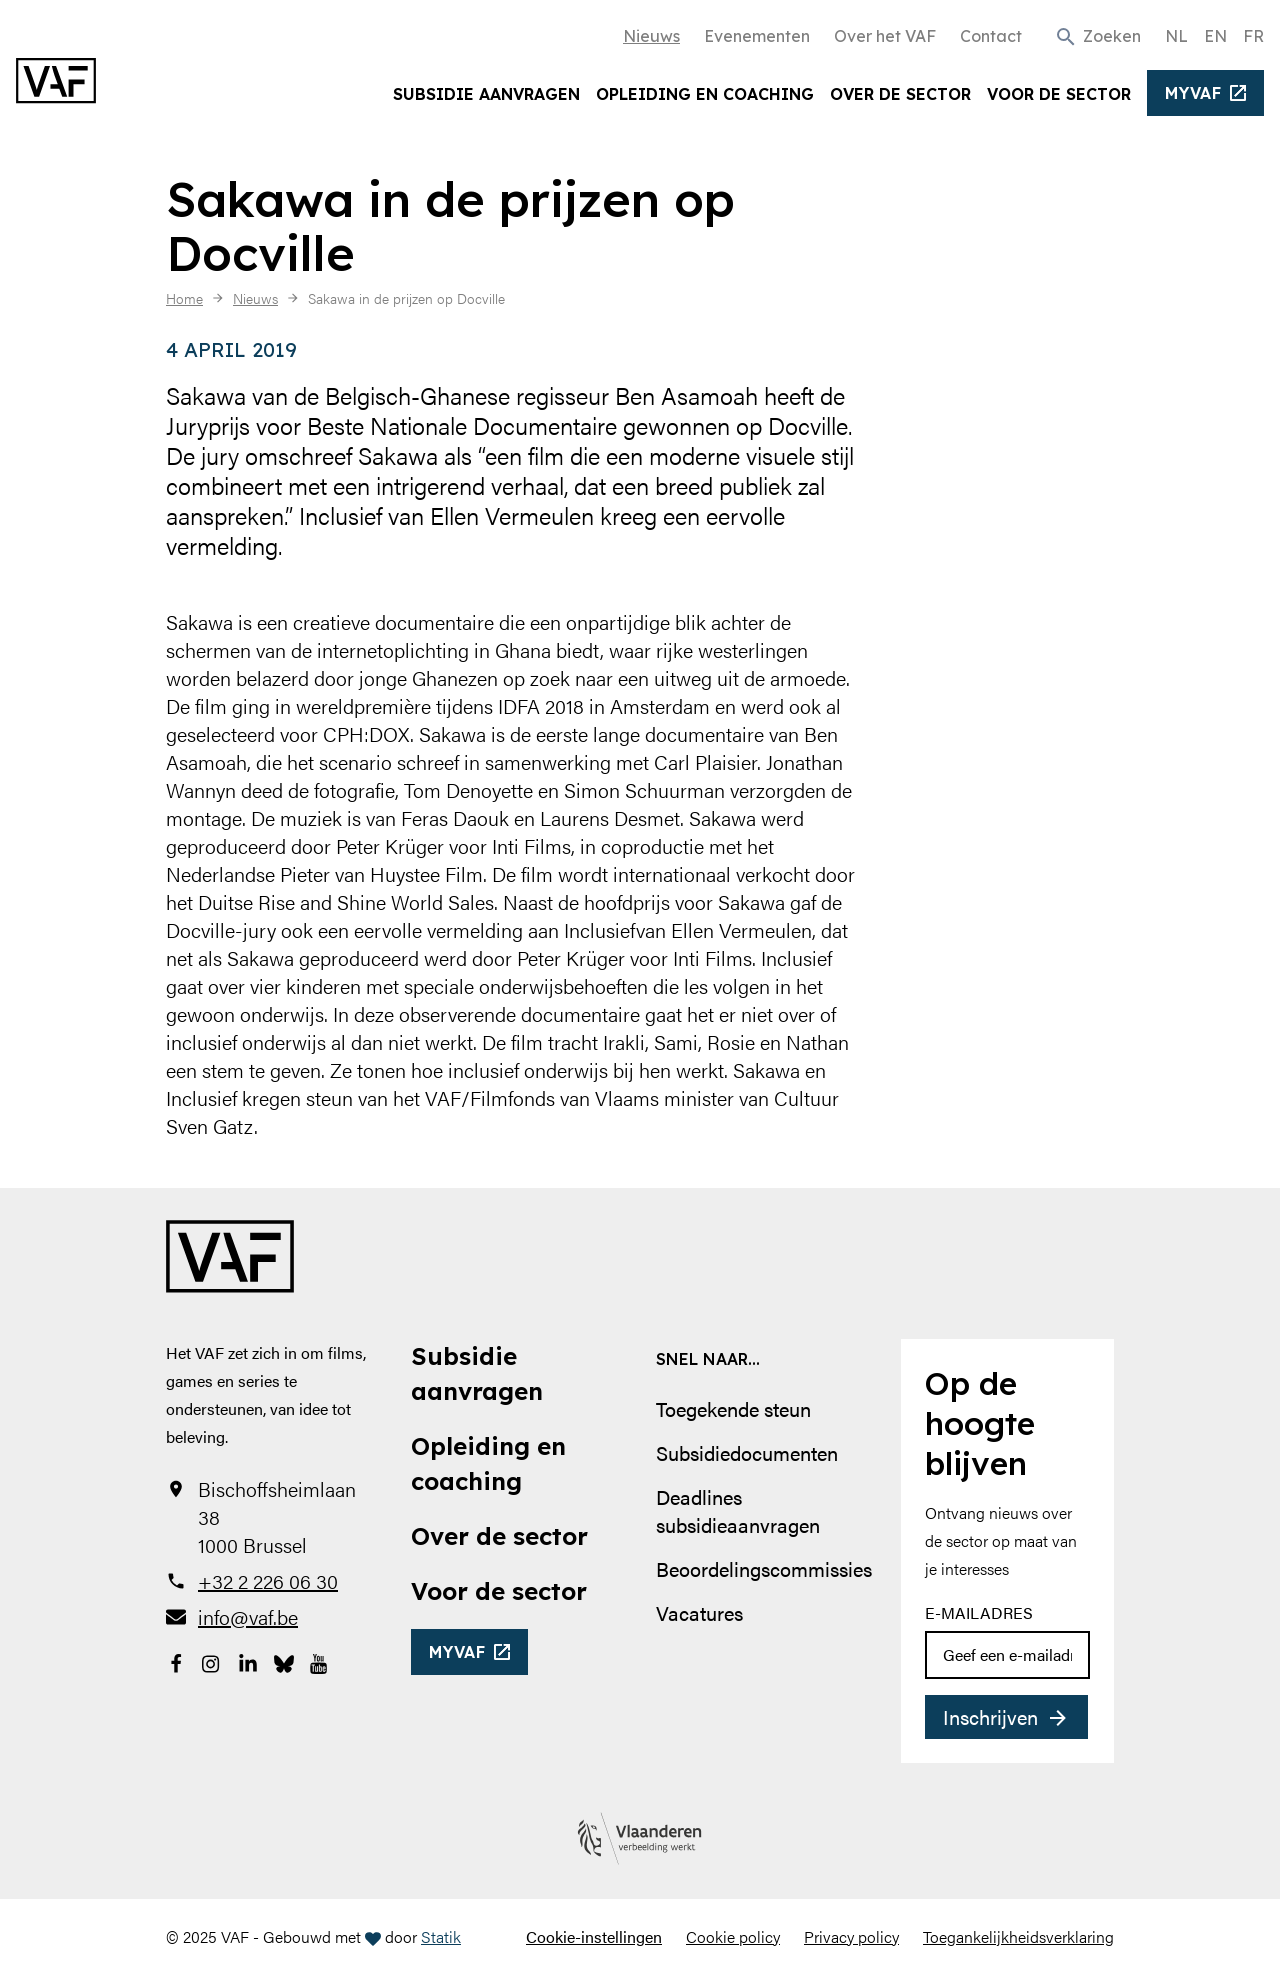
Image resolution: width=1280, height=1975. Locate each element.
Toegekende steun (733, 1408)
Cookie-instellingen (594, 1936)
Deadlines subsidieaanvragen (738, 1510)
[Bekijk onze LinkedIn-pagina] (248, 1661)
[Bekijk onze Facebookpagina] (176, 1661)
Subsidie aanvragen (486, 94)
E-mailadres (979, 1612)
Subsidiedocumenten (747, 1452)
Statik (441, 1936)
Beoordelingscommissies (764, 1568)
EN (1215, 36)
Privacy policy (851, 1936)
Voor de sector (1059, 94)
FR (1253, 36)
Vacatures (699, 1612)
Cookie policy (733, 1936)
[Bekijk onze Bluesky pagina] (284, 1661)
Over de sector (900, 94)
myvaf (1193, 93)
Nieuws (651, 36)
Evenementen (757, 36)
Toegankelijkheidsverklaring (1018, 1936)
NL (1176, 36)
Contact (991, 36)
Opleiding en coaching (705, 94)
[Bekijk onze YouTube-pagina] (320, 1661)
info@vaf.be (248, 1617)
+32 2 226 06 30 (268, 1581)
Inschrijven (990, 1716)
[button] (1097, 35)
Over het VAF (885, 36)
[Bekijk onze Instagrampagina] (212, 1661)
